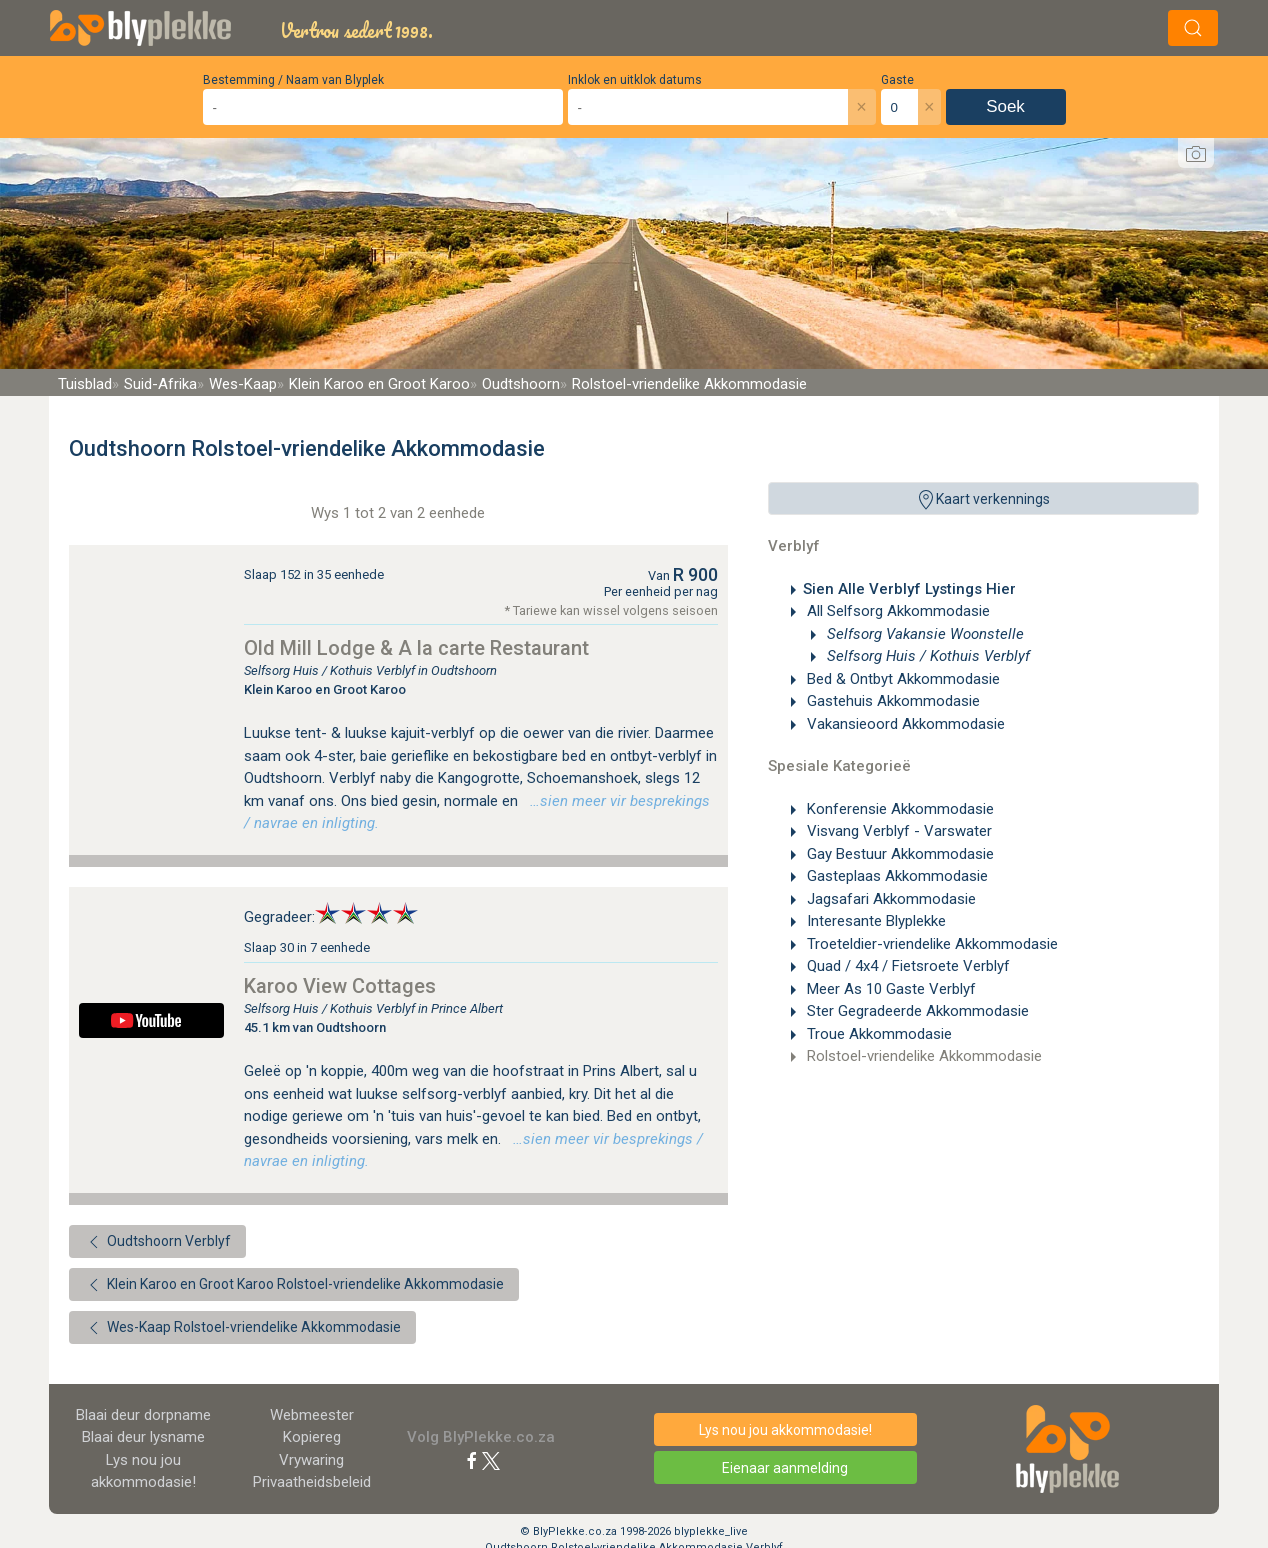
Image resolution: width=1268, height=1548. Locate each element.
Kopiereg (312, 1437)
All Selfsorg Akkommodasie (896, 611)
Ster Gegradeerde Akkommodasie (916, 1011)
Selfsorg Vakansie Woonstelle (923, 634)
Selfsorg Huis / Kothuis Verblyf (926, 656)
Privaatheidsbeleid (312, 1482)
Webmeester (312, 1415)
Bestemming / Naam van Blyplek (293, 80)
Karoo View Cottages (340, 986)
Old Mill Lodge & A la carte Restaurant (416, 648)
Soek (1005, 106)
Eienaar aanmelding (785, 1468)
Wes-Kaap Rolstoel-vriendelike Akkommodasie (242, 1328)
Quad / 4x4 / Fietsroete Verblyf (906, 966)
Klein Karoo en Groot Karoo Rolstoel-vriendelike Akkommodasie (294, 1285)
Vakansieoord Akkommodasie (904, 724)
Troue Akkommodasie (877, 1034)
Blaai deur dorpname (143, 1415)
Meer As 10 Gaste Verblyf (889, 989)
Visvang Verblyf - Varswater (897, 831)
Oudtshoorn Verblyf (157, 1242)
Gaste (897, 80)
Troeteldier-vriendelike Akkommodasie (930, 944)
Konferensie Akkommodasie (898, 809)
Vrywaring (311, 1460)
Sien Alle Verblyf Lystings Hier (909, 589)
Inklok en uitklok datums (635, 80)
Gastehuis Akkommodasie (891, 701)
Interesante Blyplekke (874, 921)
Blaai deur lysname (143, 1437)
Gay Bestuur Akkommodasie (898, 854)
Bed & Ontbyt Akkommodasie (901, 679)
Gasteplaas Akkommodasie (895, 876)
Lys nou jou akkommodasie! (785, 1430)
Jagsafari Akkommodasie (889, 899)
